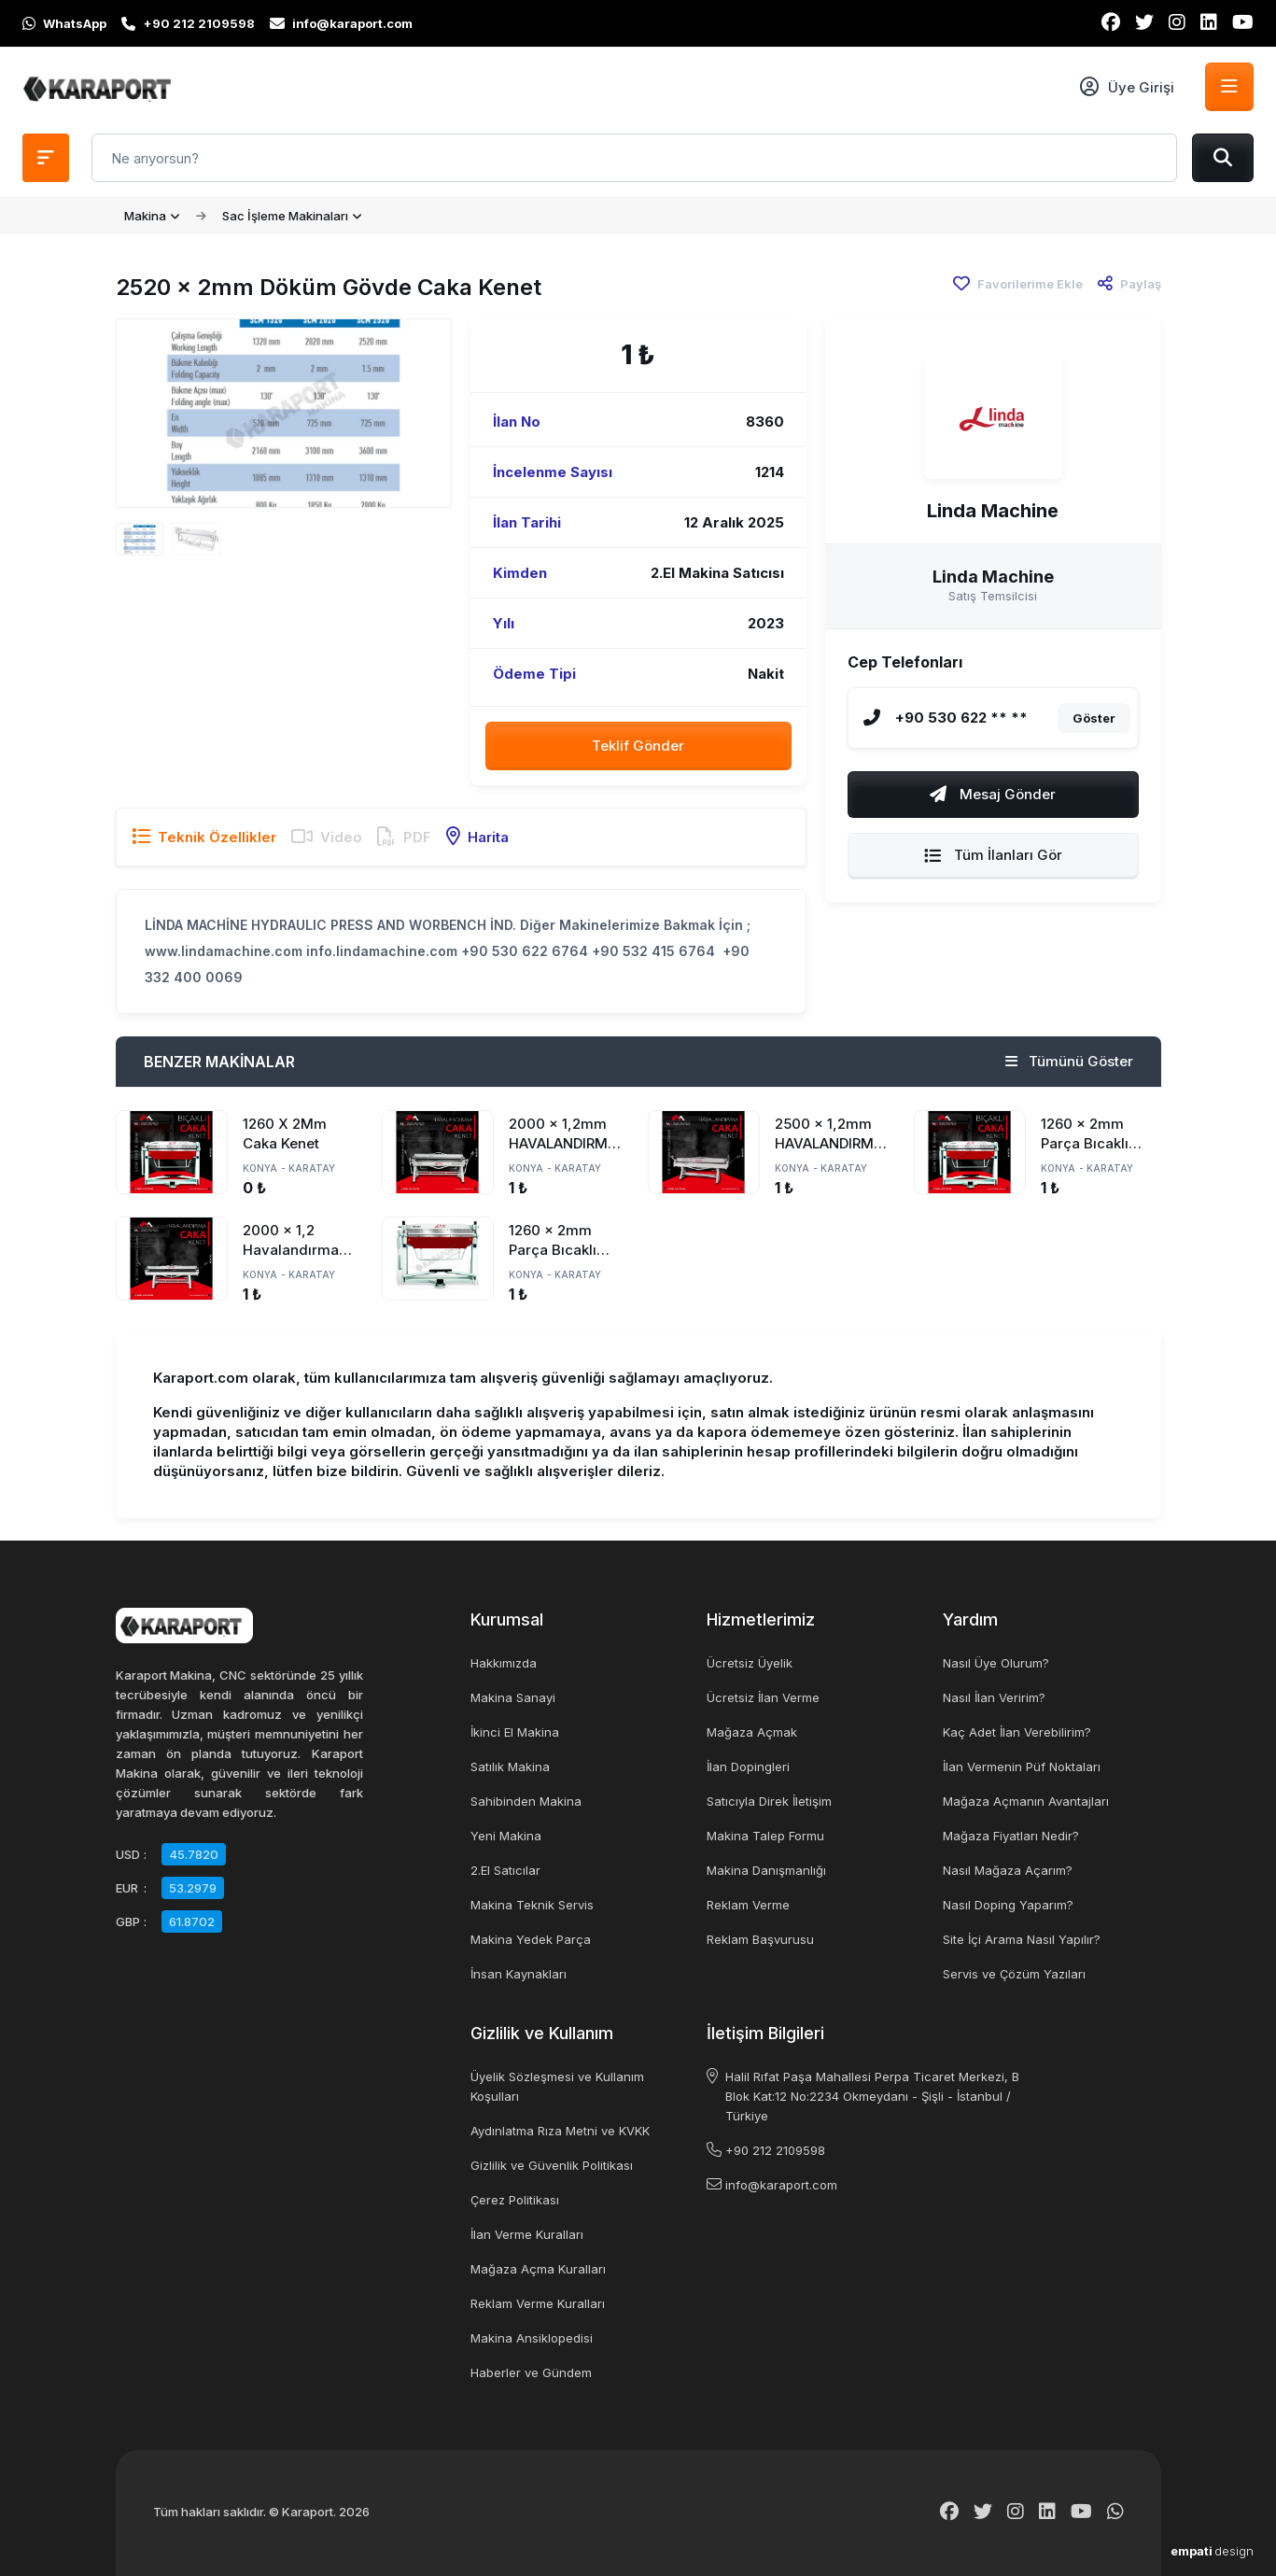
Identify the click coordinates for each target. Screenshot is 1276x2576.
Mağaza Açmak (752, 1731)
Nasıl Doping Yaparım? (1008, 1904)
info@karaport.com (781, 2184)
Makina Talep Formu (765, 1835)
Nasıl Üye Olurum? (996, 1662)
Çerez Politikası (514, 2199)
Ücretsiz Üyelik (749, 1662)
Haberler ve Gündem (531, 2372)
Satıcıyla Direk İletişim (769, 1801)
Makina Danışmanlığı (766, 1870)
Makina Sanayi (512, 1697)
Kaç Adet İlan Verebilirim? (1017, 1731)
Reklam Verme (748, 1904)
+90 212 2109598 (775, 2150)
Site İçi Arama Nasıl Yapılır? (1022, 1939)
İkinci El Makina (514, 1731)
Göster (1094, 718)
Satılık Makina (510, 1766)
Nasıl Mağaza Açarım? (1008, 1870)
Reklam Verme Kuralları (537, 2303)
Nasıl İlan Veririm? (994, 1697)
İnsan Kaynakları (518, 1973)
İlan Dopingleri (748, 1766)
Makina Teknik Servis (532, 1904)
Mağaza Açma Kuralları (538, 2268)
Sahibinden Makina (526, 1801)
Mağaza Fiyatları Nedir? (1011, 1835)
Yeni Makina (505, 1835)
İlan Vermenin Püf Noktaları (1022, 1766)
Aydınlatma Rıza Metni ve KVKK (560, 2130)
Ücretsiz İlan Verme (763, 1697)
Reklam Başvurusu (760, 1939)
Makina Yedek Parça (530, 1939)
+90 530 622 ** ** (961, 717)
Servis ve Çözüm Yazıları (1014, 1973)
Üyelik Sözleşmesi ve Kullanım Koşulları (557, 2086)
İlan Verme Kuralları (526, 2234)
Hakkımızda (503, 1662)
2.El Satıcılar (505, 1870)
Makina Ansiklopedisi (531, 2337)
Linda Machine (993, 511)
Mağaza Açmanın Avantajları (1026, 1801)
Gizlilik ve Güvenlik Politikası (551, 2165)
